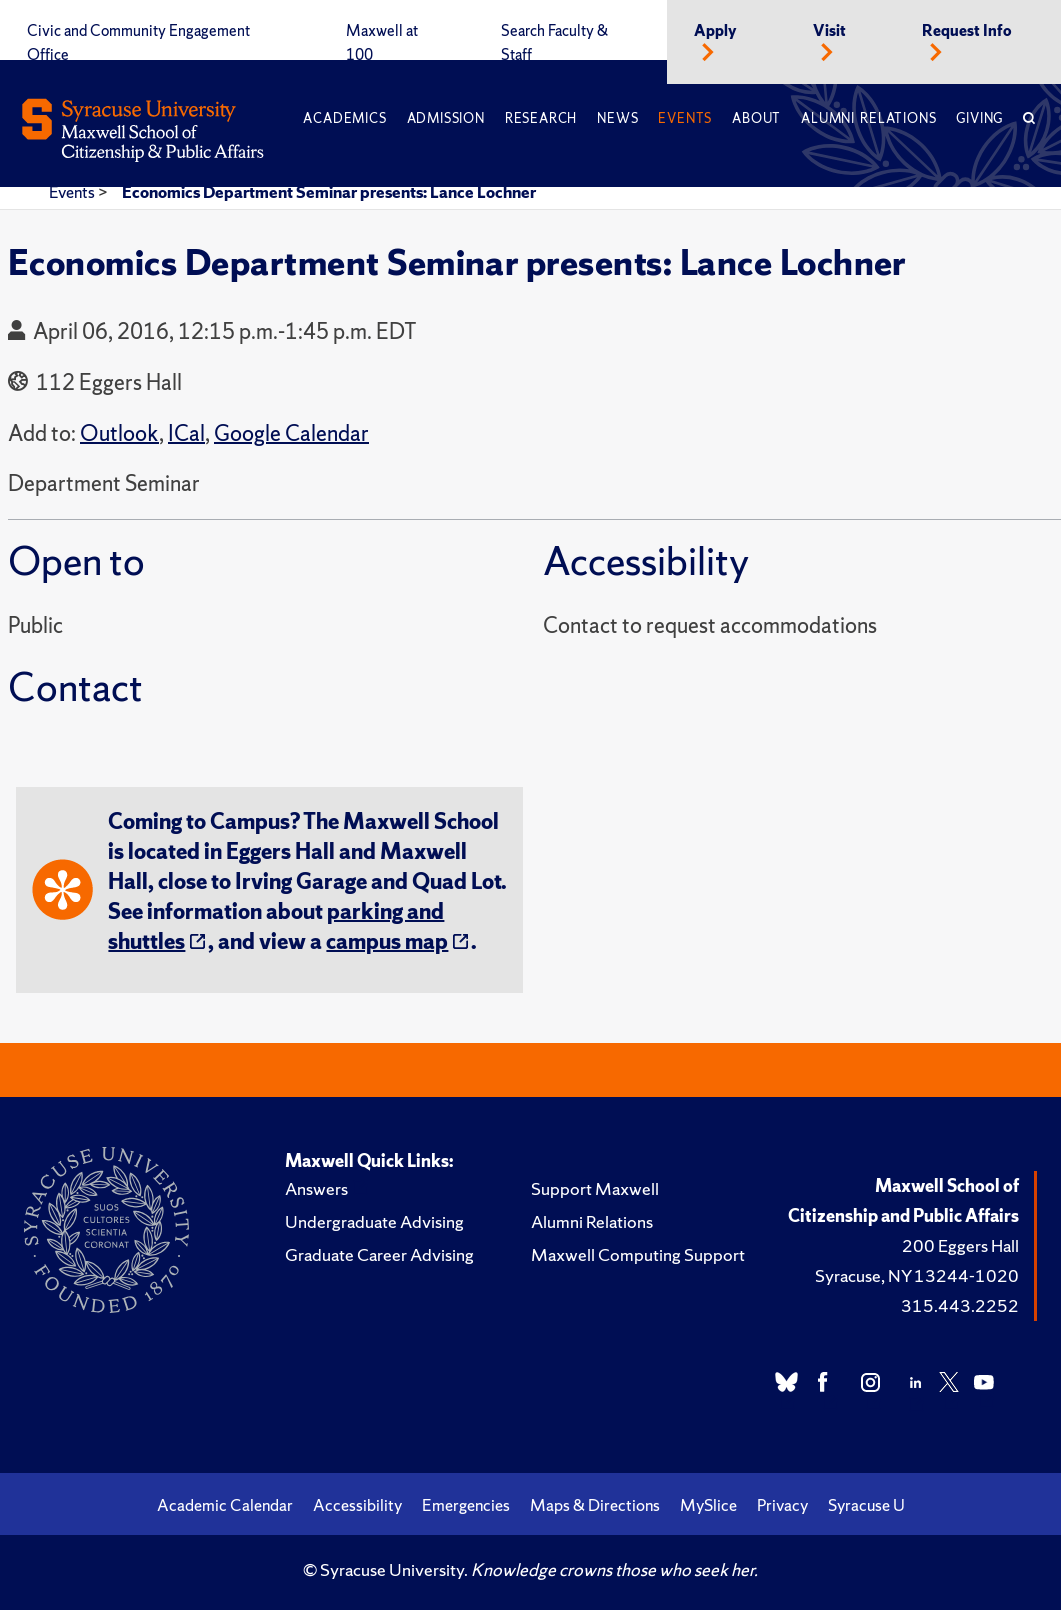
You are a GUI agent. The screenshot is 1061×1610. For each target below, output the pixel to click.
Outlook (119, 433)
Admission (446, 118)
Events (685, 118)
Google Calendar (291, 433)
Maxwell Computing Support (638, 1254)
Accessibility (357, 1505)
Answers (316, 1188)
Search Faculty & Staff (554, 43)
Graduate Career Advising (379, 1254)
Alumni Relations (868, 118)
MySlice (708, 1505)
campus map (387, 941)
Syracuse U (866, 1505)
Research (541, 118)
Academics (344, 118)
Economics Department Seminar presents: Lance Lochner (329, 192)
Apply (715, 31)
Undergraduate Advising (374, 1221)
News (617, 118)
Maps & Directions (595, 1505)
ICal (186, 433)
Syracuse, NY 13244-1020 (917, 1275)
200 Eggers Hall (960, 1245)
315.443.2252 (960, 1305)
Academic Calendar (225, 1505)
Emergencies (466, 1505)
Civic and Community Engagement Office (138, 43)
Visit (829, 31)
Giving (979, 118)
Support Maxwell (595, 1188)
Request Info (967, 31)
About (756, 118)
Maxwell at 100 (382, 43)
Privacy (782, 1505)
